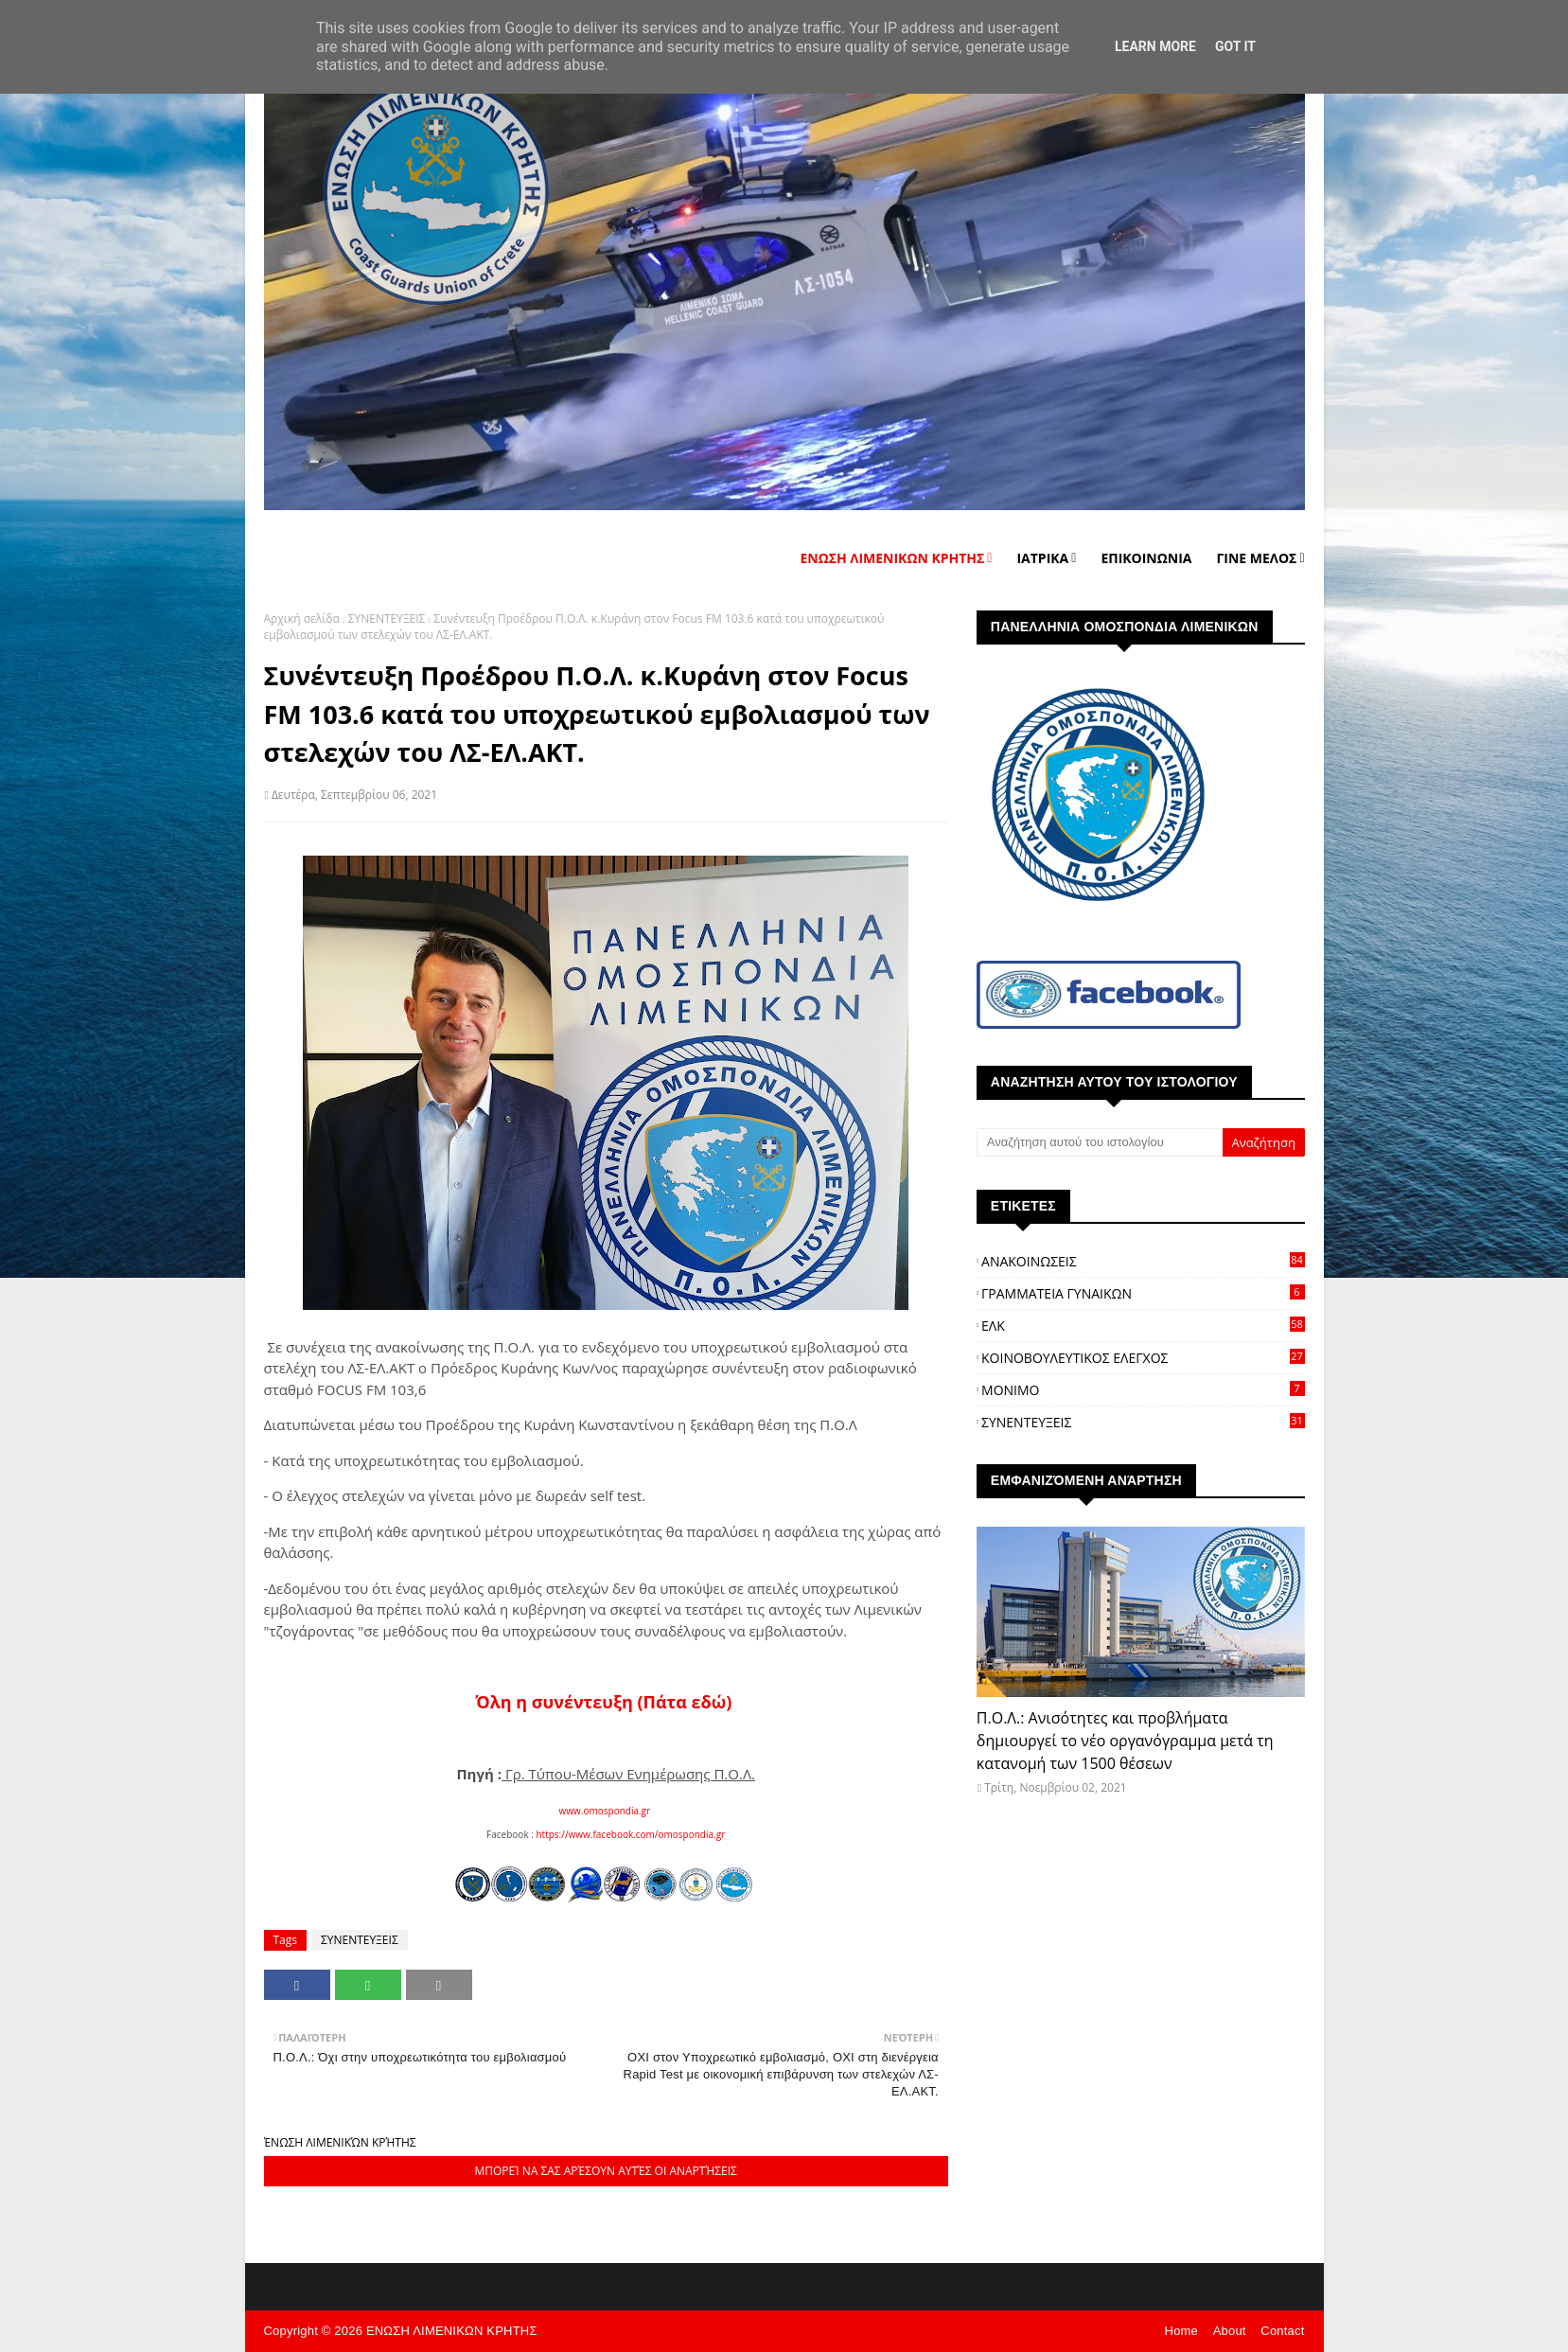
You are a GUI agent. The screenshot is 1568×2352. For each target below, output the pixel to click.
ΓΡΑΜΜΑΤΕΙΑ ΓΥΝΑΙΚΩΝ (1142, 1293)
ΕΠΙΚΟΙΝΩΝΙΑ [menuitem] (1146, 558)
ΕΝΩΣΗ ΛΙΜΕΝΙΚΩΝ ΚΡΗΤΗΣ (451, 2331)
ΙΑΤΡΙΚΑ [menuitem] (1042, 558)
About (1229, 2331)
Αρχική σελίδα (302, 618)
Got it (1235, 46)
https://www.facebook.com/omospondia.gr (630, 1834)
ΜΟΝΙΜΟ (1142, 1390)
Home (1181, 2331)
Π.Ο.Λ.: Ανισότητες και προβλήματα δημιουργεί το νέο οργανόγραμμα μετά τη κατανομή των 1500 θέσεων (1125, 1740)
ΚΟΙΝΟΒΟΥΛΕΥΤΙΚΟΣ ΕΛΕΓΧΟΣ (1142, 1358)
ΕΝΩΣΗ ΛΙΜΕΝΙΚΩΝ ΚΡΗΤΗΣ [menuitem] (892, 558)
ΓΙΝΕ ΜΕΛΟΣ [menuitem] (1256, 558)
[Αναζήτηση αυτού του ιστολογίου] (1100, 1142)
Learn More (1155, 46)
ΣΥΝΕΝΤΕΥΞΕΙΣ (387, 618)
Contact (1282, 2331)
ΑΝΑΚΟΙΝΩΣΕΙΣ (1142, 1261)
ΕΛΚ (1142, 1326)
